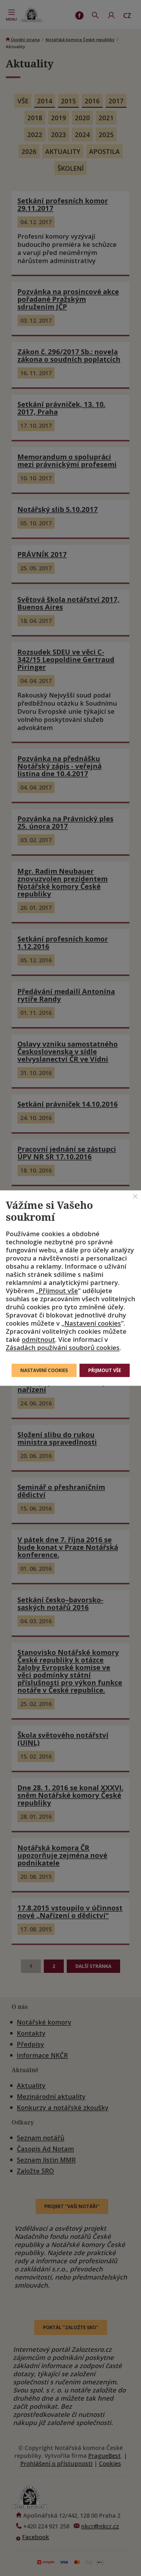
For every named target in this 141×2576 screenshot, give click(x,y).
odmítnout (38, 1339)
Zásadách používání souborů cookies (63, 1347)
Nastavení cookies (92, 1323)
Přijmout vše (58, 1290)
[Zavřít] (135, 1196)
